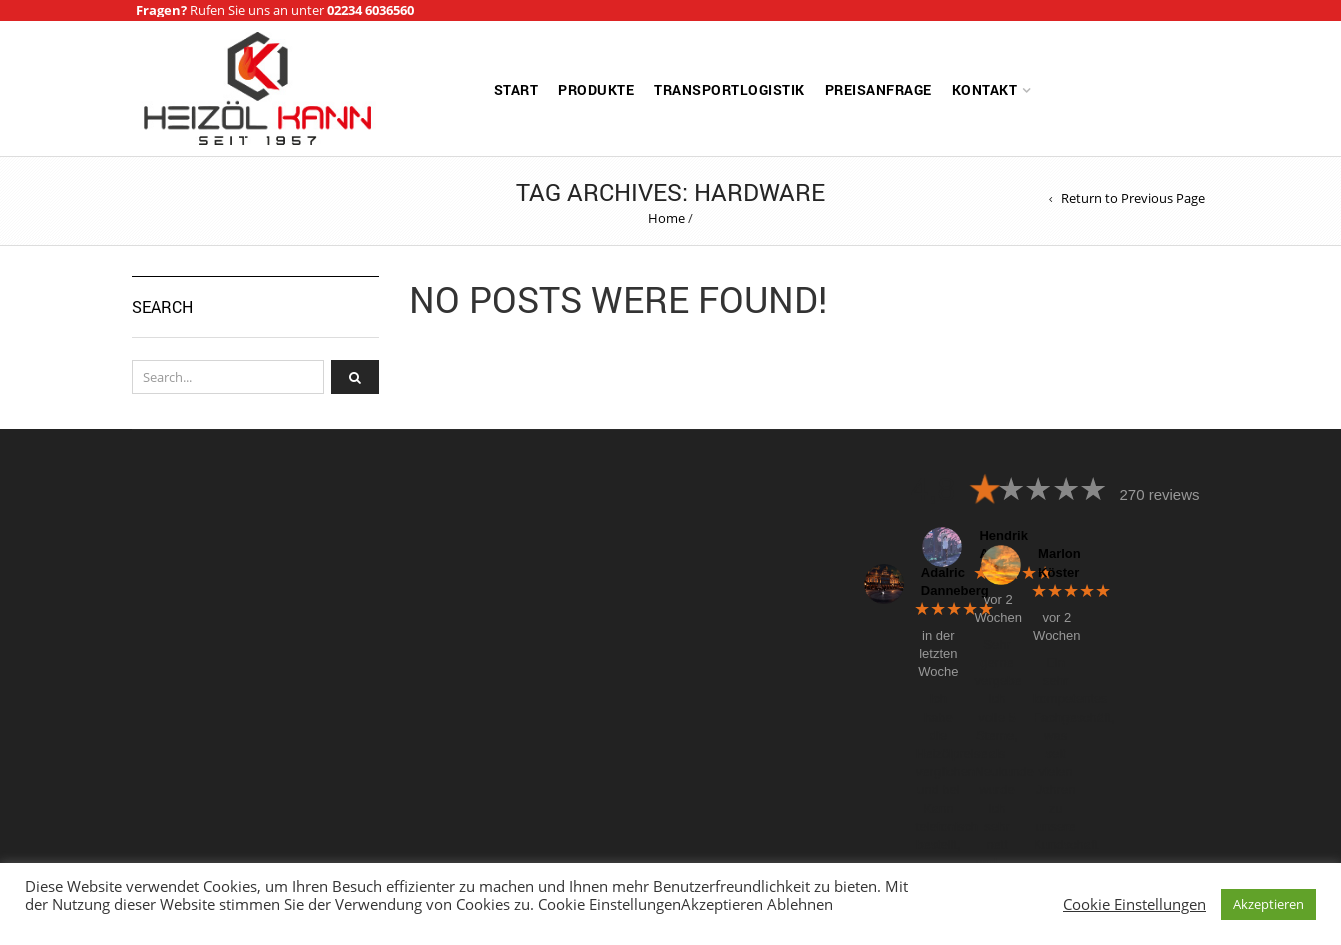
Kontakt (985, 89)
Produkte (596, 89)
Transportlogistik (729, 89)
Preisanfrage (878, 89)
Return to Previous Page (1133, 198)
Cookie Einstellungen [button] (1134, 904)
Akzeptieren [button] (1268, 904)
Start (516, 89)
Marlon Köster (1053, 562)
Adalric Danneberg (936, 581)
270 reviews (1159, 494)
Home (666, 218)
